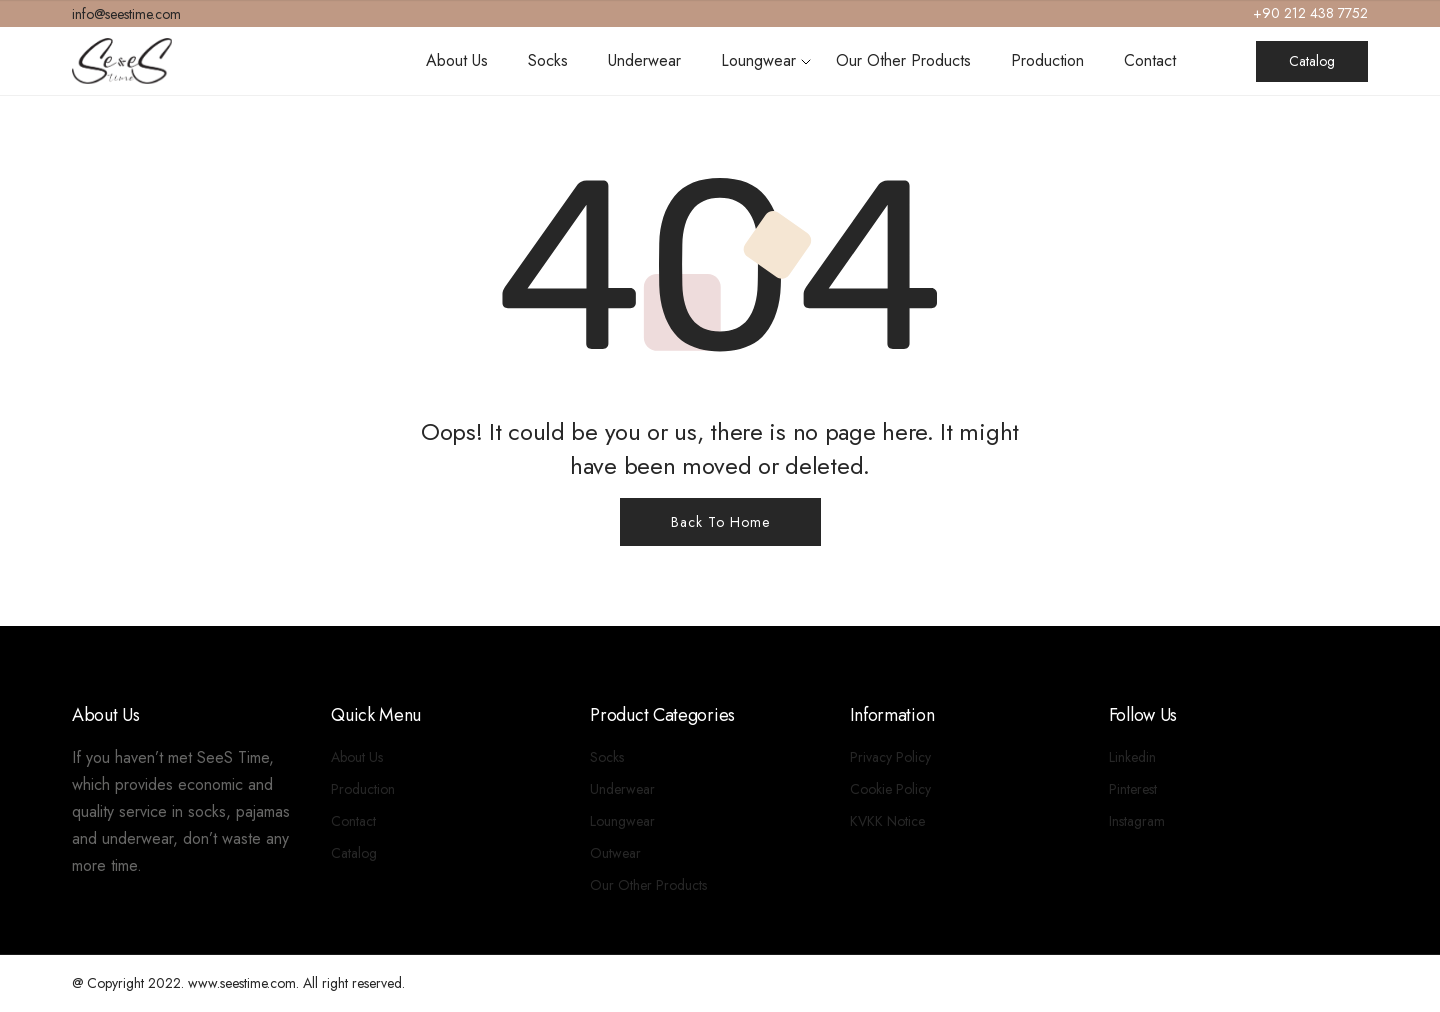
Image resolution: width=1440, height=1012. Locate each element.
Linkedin (1132, 757)
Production (1047, 60)
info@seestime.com (126, 14)
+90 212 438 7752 (1310, 13)
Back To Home (720, 522)
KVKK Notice (887, 821)
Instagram (1137, 821)
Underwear (644, 60)
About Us (457, 60)
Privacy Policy (890, 757)
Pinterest (1133, 789)
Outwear (615, 853)
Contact (1150, 60)
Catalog (1312, 61)
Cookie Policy (890, 789)
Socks (548, 60)
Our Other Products (903, 60)
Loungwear (758, 60)
